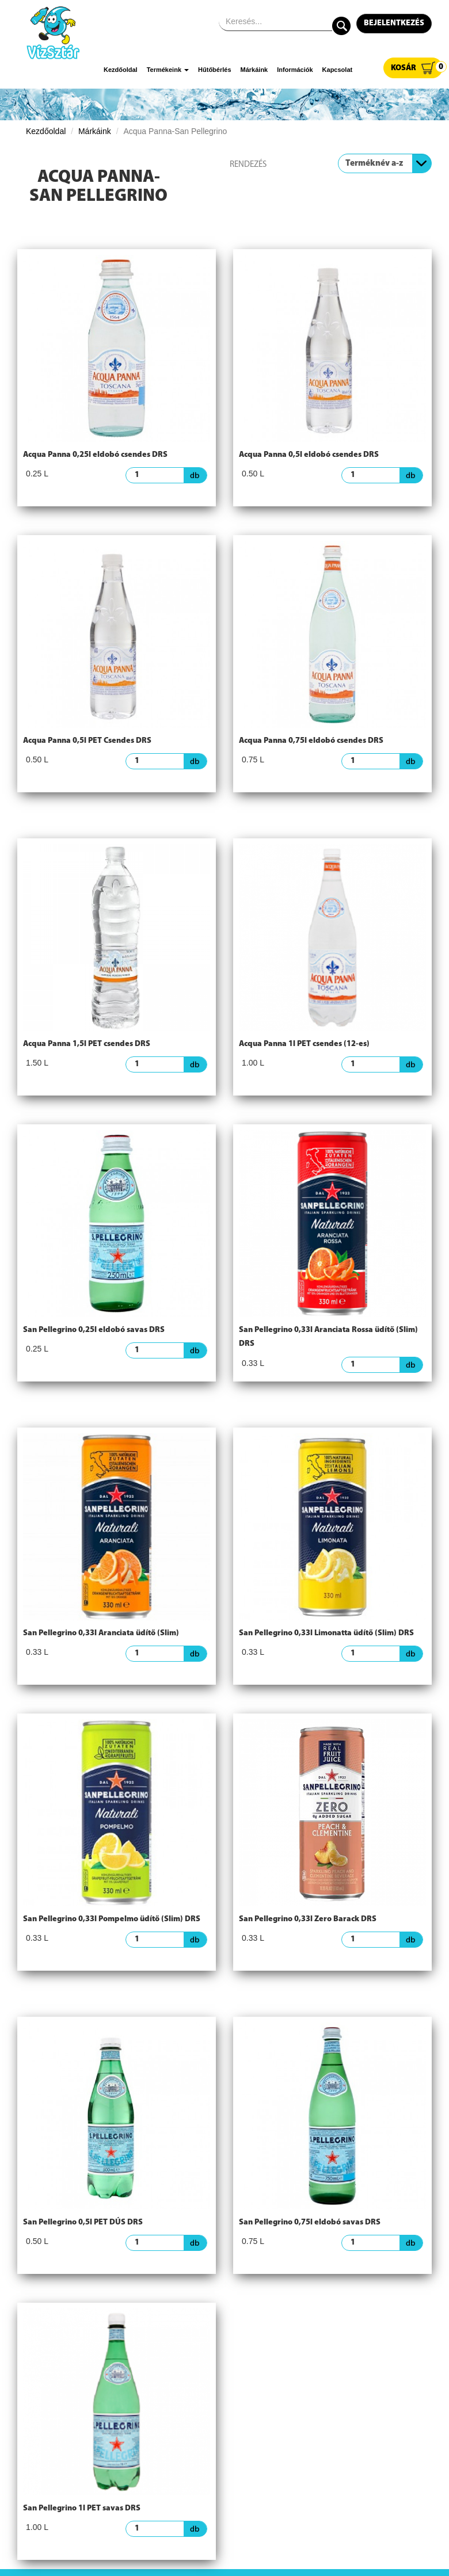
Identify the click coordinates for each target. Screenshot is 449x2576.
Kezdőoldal (121, 69)
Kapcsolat (337, 69)
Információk (295, 69)
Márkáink (254, 69)
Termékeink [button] (168, 69)
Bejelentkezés (394, 23)
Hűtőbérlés (214, 69)
